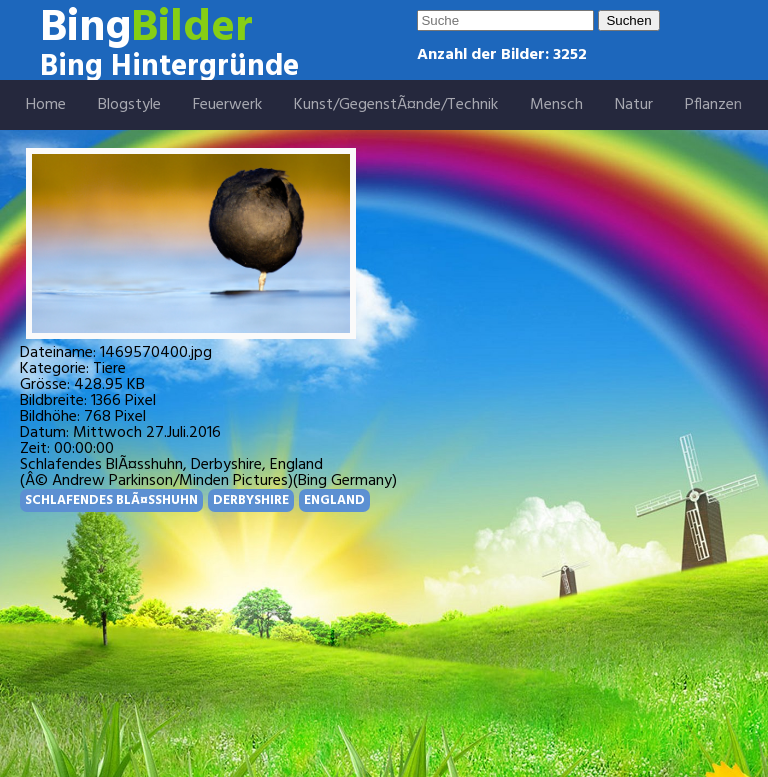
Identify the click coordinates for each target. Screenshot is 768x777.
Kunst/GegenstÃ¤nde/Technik (396, 105)
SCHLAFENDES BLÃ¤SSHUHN (111, 500)
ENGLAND (334, 500)
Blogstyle (129, 105)
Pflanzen (713, 105)
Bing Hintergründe (169, 67)
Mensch (556, 105)
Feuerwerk (227, 105)
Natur (634, 105)
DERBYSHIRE (251, 500)
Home (46, 105)
